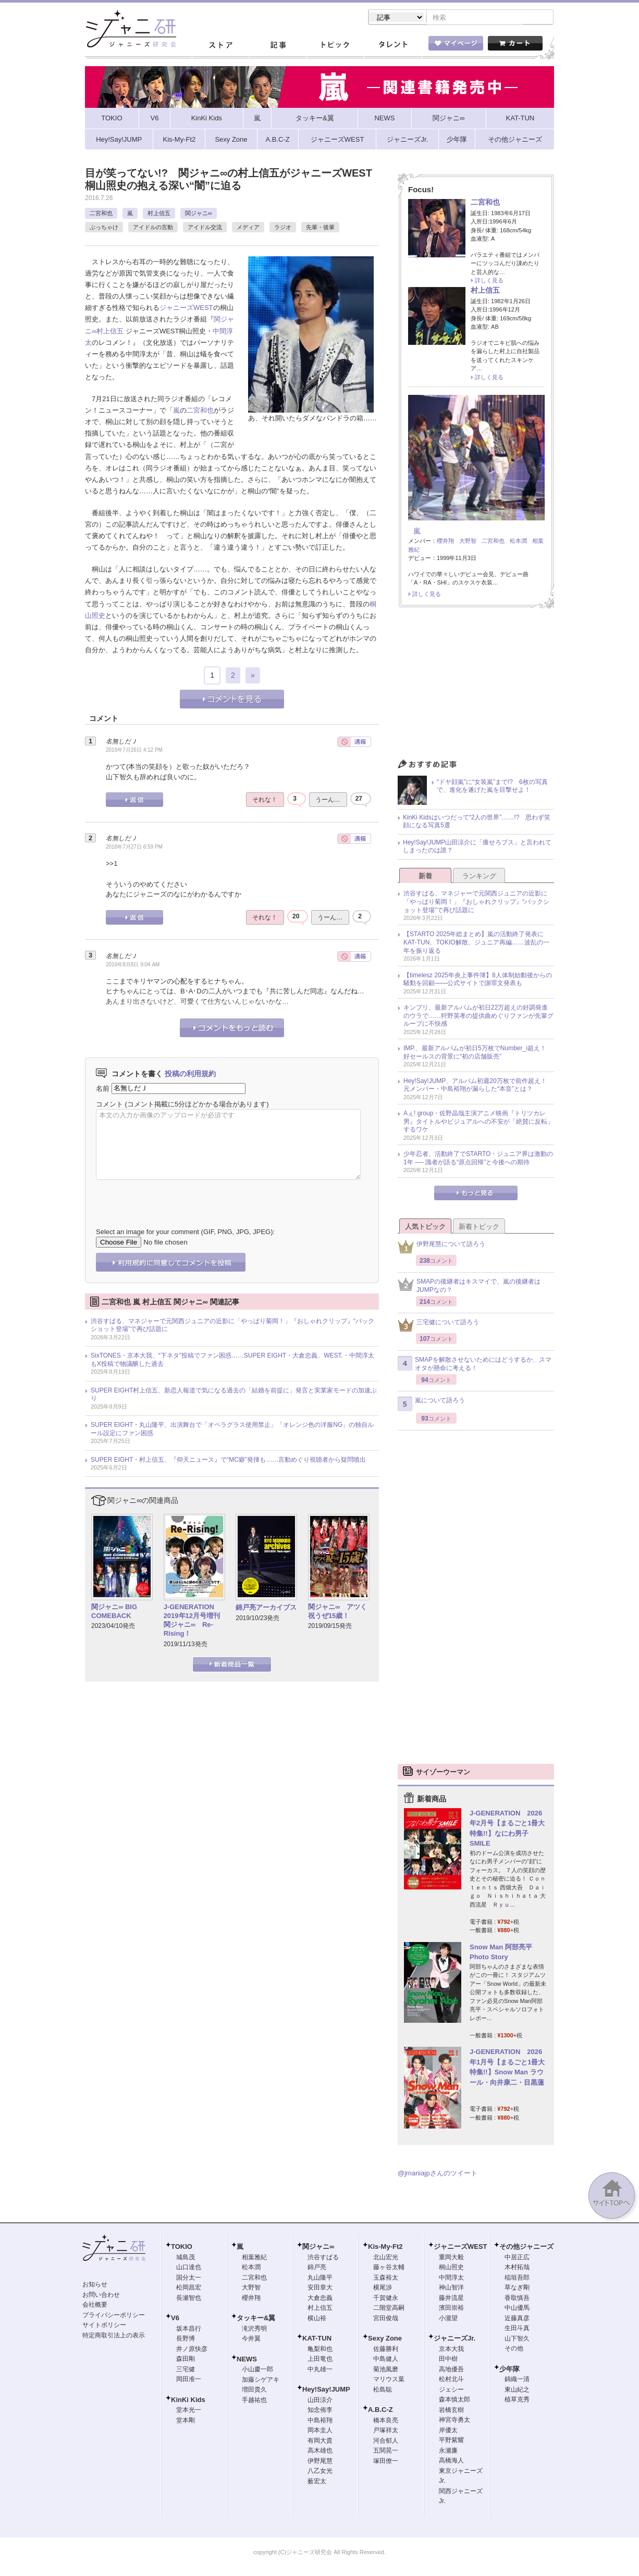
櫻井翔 (445, 542)
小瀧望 (448, 2319)
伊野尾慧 (320, 2462)
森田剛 (185, 2359)
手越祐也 (254, 2401)
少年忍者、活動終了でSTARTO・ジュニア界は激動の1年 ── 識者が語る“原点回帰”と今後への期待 (478, 1159)
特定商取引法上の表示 (113, 2336)
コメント (109, 1105)
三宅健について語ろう (438, 1326)
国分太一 (188, 2278)
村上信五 (159, 214)
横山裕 (317, 2319)
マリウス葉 (388, 2380)
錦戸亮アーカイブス (266, 1608)
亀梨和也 (320, 2350)
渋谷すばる (323, 2258)
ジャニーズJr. (454, 2339)
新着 (425, 877)
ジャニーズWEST (186, 309)
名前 (102, 1089)
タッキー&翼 (256, 2319)
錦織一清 (517, 2380)
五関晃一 (385, 2451)
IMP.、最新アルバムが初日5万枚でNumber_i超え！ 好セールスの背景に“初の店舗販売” (477, 1053)
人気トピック (425, 1227)
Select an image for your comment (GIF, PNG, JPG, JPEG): (185, 1233)
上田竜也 (320, 2359)
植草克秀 (517, 2400)
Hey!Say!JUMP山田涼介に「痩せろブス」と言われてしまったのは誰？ (477, 847)
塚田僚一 (385, 2462)
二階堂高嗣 (388, 2308)
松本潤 (518, 542)
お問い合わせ (101, 2295)
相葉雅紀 (254, 2258)
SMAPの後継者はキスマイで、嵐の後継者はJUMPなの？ (469, 1287)
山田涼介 (320, 2401)
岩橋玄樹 (451, 2411)
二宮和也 (101, 214)
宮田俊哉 (385, 2319)
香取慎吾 (517, 2299)
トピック (335, 46)
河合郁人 (385, 2441)
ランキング (479, 877)
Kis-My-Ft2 (385, 2247)
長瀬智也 (188, 2299)
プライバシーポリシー (113, 2316)
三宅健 (185, 2370)
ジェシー (451, 2390)
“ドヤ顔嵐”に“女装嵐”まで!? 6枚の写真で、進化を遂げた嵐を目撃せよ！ (492, 787)
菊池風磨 (385, 2370)
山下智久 (517, 2339)
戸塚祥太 (385, 2431)
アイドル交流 (205, 228)
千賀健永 (385, 2299)
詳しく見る (489, 281)
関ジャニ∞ (198, 214)
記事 (277, 46)
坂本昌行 (188, 2329)
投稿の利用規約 (190, 1075)
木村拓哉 (517, 2268)
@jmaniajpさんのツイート (437, 2174)
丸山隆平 (320, 2278)
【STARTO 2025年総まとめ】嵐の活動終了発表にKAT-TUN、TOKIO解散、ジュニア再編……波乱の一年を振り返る (476, 943)
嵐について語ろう (431, 1405)
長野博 (185, 2339)
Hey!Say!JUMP (326, 2390)
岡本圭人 (320, 2431)
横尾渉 (382, 2288)
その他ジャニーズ (526, 2247)
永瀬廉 (448, 2451)
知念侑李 (320, 2411)
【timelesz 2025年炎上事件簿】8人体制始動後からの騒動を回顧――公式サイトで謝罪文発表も (477, 980)
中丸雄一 (320, 2370)
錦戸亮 (317, 2268)
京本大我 (451, 2350)
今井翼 (251, 2339)
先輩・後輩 (320, 228)
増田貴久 (254, 2390)
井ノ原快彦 (191, 2350)
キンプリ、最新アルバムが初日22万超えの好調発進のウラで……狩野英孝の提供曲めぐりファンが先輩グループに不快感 (478, 1016)
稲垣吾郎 (517, 2278)
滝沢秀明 (254, 2329)
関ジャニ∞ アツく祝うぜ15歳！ (337, 1612)
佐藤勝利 (385, 2350)
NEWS (247, 2360)
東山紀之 (517, 2390)
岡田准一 (188, 2380)
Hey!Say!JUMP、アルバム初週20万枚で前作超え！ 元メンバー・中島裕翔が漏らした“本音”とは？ (478, 1086)
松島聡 (382, 2390)
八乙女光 (320, 2471)
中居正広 (517, 2258)
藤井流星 (451, 2299)
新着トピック (479, 1227)
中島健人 (385, 2359)
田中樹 (448, 2359)
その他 (514, 2349)
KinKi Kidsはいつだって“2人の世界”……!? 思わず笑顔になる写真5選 (476, 822)
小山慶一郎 (257, 2370)
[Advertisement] (476, 687)
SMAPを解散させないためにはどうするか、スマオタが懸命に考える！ (474, 1365)
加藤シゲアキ (260, 2380)
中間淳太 (451, 2278)
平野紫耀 (451, 2441)
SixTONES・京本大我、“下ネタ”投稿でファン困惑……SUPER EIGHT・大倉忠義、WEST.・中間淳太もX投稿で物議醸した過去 (232, 1360)
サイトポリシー (104, 2326)
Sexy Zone (385, 2339)
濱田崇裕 (451, 2308)
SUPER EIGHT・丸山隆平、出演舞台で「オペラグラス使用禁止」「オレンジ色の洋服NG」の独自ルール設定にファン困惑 (232, 1430)
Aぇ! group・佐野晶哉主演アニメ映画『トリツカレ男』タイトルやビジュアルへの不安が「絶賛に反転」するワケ (478, 1122)
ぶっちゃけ (104, 228)
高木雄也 (320, 2451)
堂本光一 (188, 2411)
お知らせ (94, 2285)
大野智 (467, 542)
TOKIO (181, 2247)
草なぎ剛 (517, 2288)
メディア (248, 228)
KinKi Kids (188, 2401)
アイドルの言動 (153, 228)
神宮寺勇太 (454, 2420)
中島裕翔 (320, 2421)
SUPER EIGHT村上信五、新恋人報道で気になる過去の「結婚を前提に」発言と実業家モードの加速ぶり (234, 1395)
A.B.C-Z (380, 2411)
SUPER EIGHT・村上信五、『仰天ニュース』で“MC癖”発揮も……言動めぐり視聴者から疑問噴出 (228, 1460)
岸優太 (448, 2431)
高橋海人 (451, 2461)
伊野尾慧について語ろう (441, 1247)
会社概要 (94, 2305)
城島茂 (185, 2258)
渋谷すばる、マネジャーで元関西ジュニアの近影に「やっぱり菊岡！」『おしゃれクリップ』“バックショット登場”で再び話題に (232, 1326)
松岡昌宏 (188, 2288)
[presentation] (175, 1197)
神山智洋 (451, 2288)
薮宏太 (317, 2482)
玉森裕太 (385, 2278)
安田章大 (320, 2288)
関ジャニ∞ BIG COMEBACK (114, 1612)
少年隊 (509, 2370)
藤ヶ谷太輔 (388, 2268)
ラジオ (282, 228)
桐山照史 (451, 2268)
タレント (392, 46)
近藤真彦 (517, 2319)
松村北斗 (451, 2380)
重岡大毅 (451, 2258)
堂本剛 (185, 2421)
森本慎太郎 (454, 2400)
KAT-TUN (316, 2339)
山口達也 (188, 2268)
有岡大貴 (320, 2441)
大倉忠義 (320, 2299)
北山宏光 (385, 2258)
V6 (175, 2319)
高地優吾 (451, 2370)
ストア (220, 46)
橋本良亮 (385, 2421)
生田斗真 (517, 2329)
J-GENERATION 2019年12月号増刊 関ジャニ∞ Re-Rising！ (192, 1621)
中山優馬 (517, 2308)
